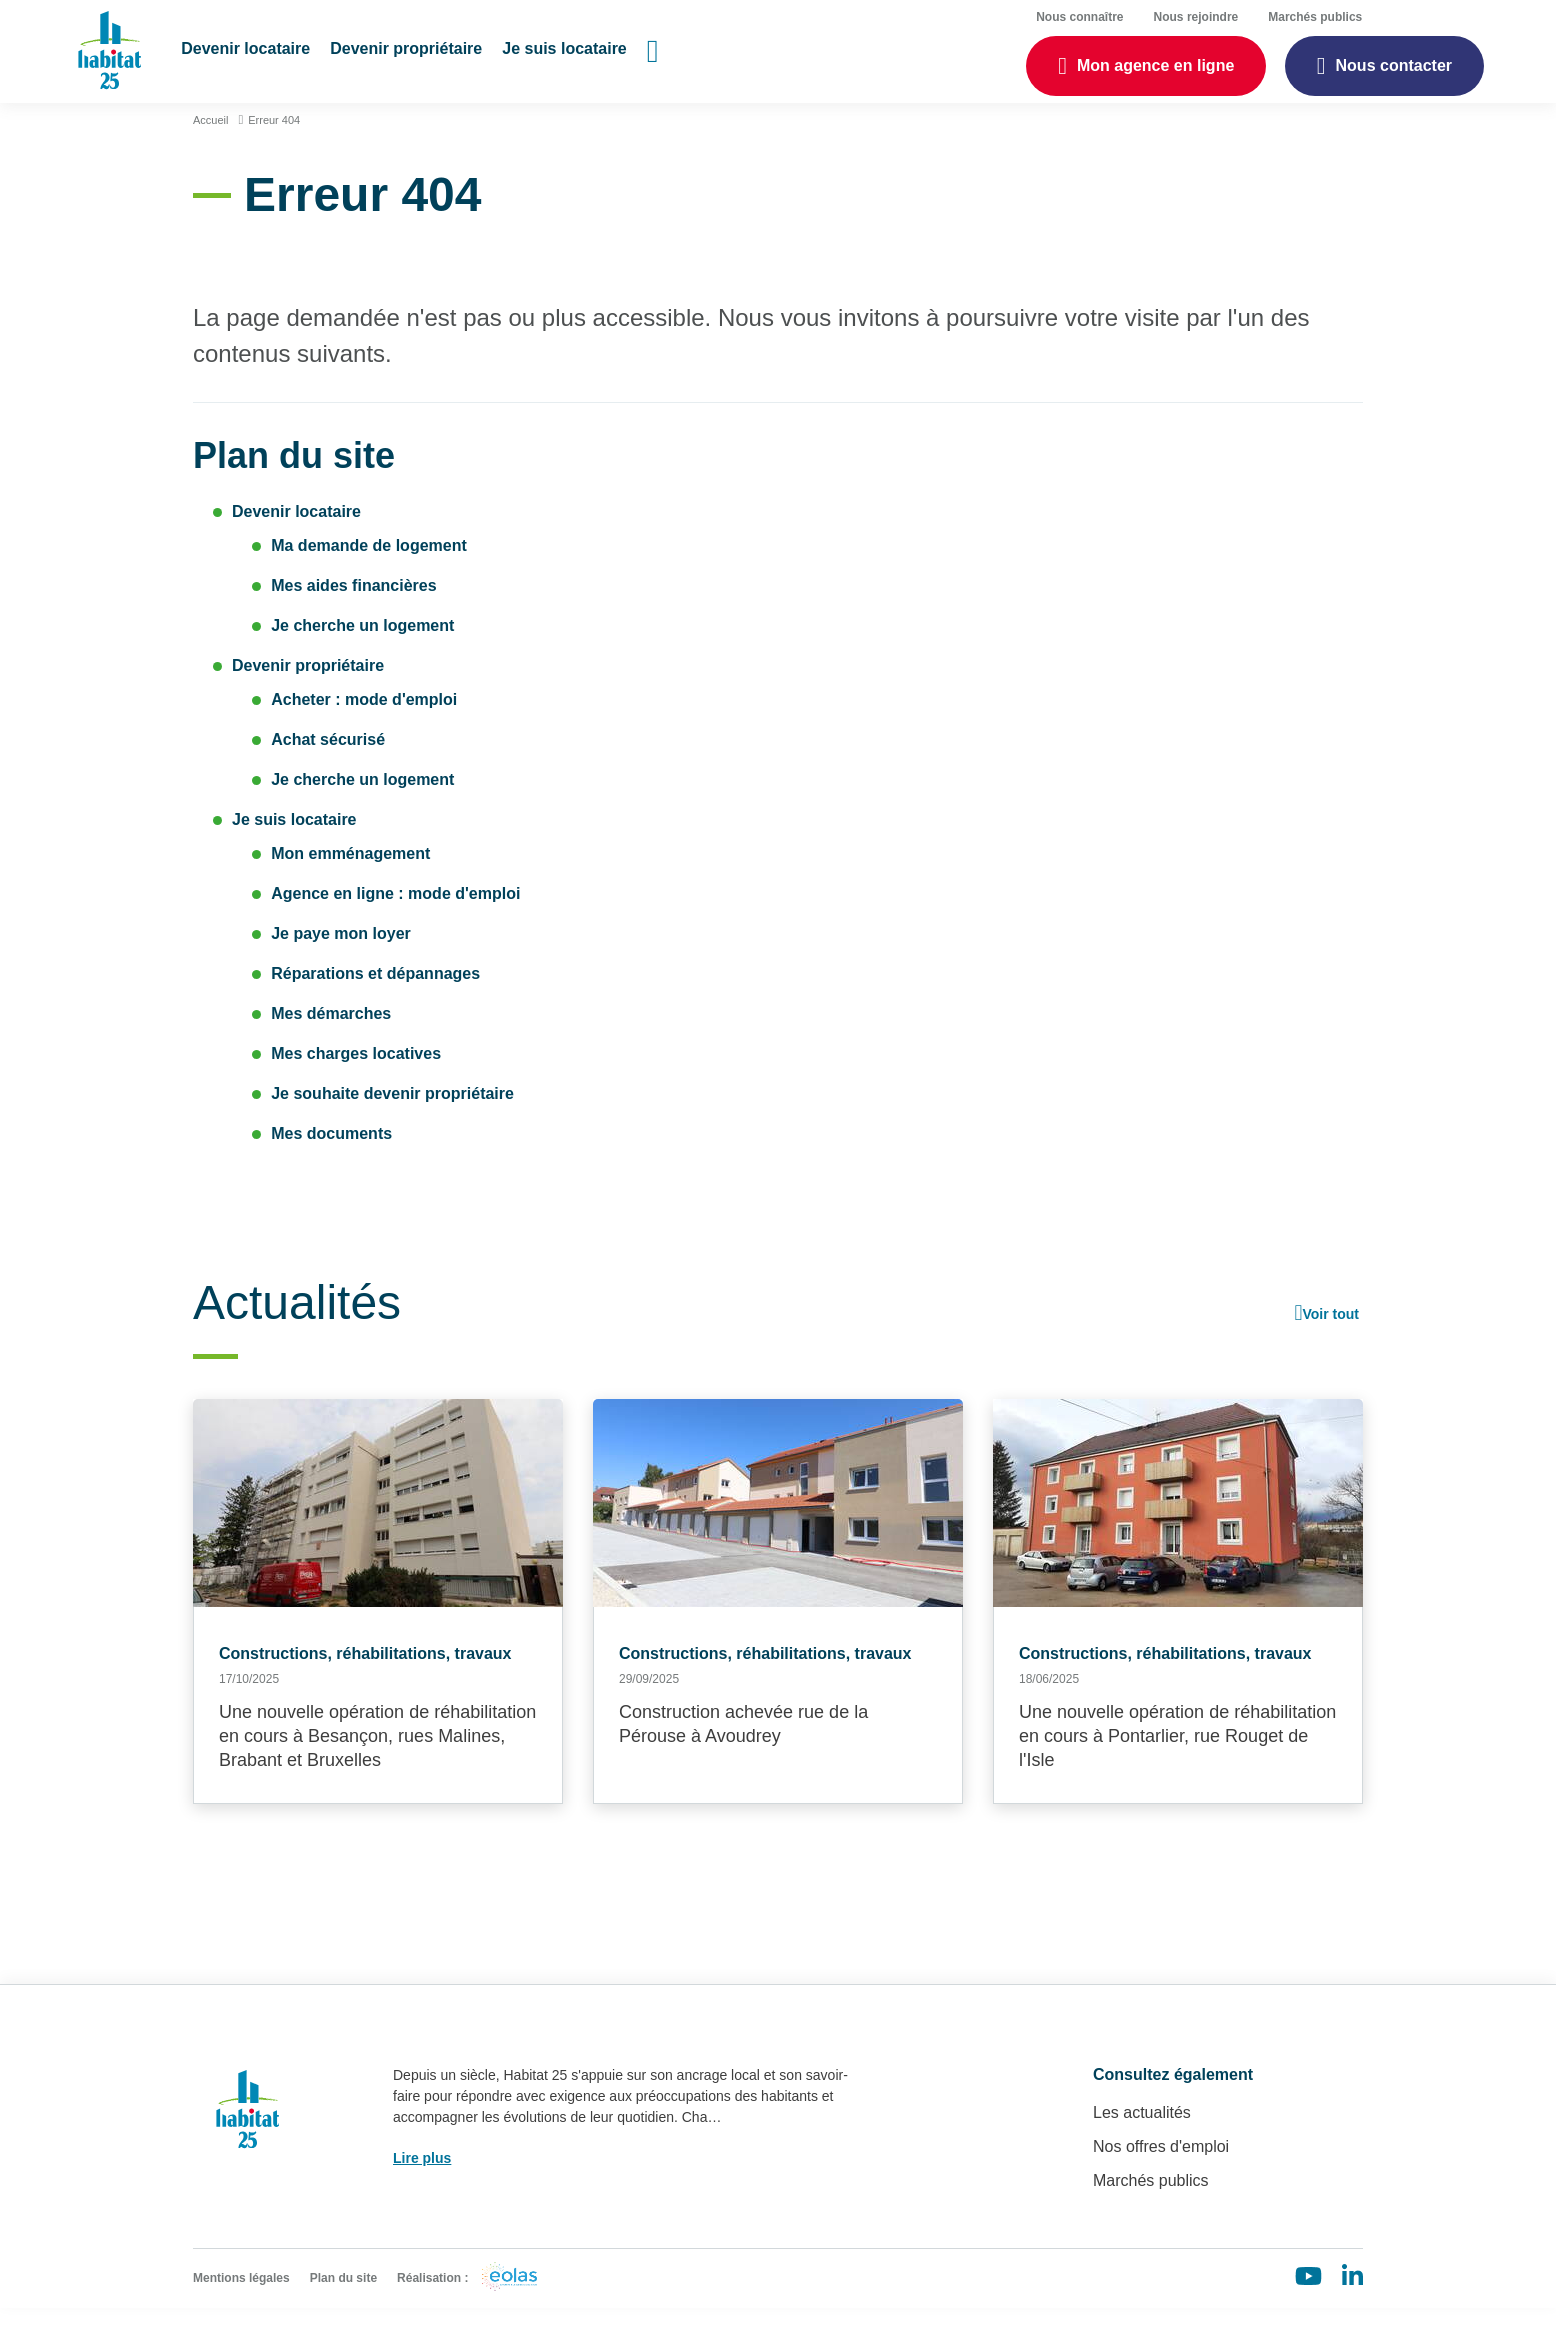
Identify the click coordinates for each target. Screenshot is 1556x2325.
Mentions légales (241, 2295)
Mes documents (331, 1150)
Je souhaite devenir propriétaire (392, 1110)
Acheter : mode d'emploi (364, 716)
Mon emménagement (350, 870)
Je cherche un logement (362, 642)
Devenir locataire (296, 528)
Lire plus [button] (422, 2175)
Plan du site (343, 2295)
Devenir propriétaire (308, 682)
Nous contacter (1394, 70)
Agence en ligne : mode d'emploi (395, 910)
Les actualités (1142, 2129)
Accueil (210, 137)
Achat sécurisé (328, 756)
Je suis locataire (294, 836)
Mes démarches (331, 1030)
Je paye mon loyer (341, 950)
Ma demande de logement (369, 562)
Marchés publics (1151, 2197)
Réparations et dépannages (375, 990)
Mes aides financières (353, 602)
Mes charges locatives (356, 1070)
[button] (251, 60)
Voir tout (1330, 1331)
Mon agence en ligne (1155, 70)
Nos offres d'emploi (1161, 2163)
